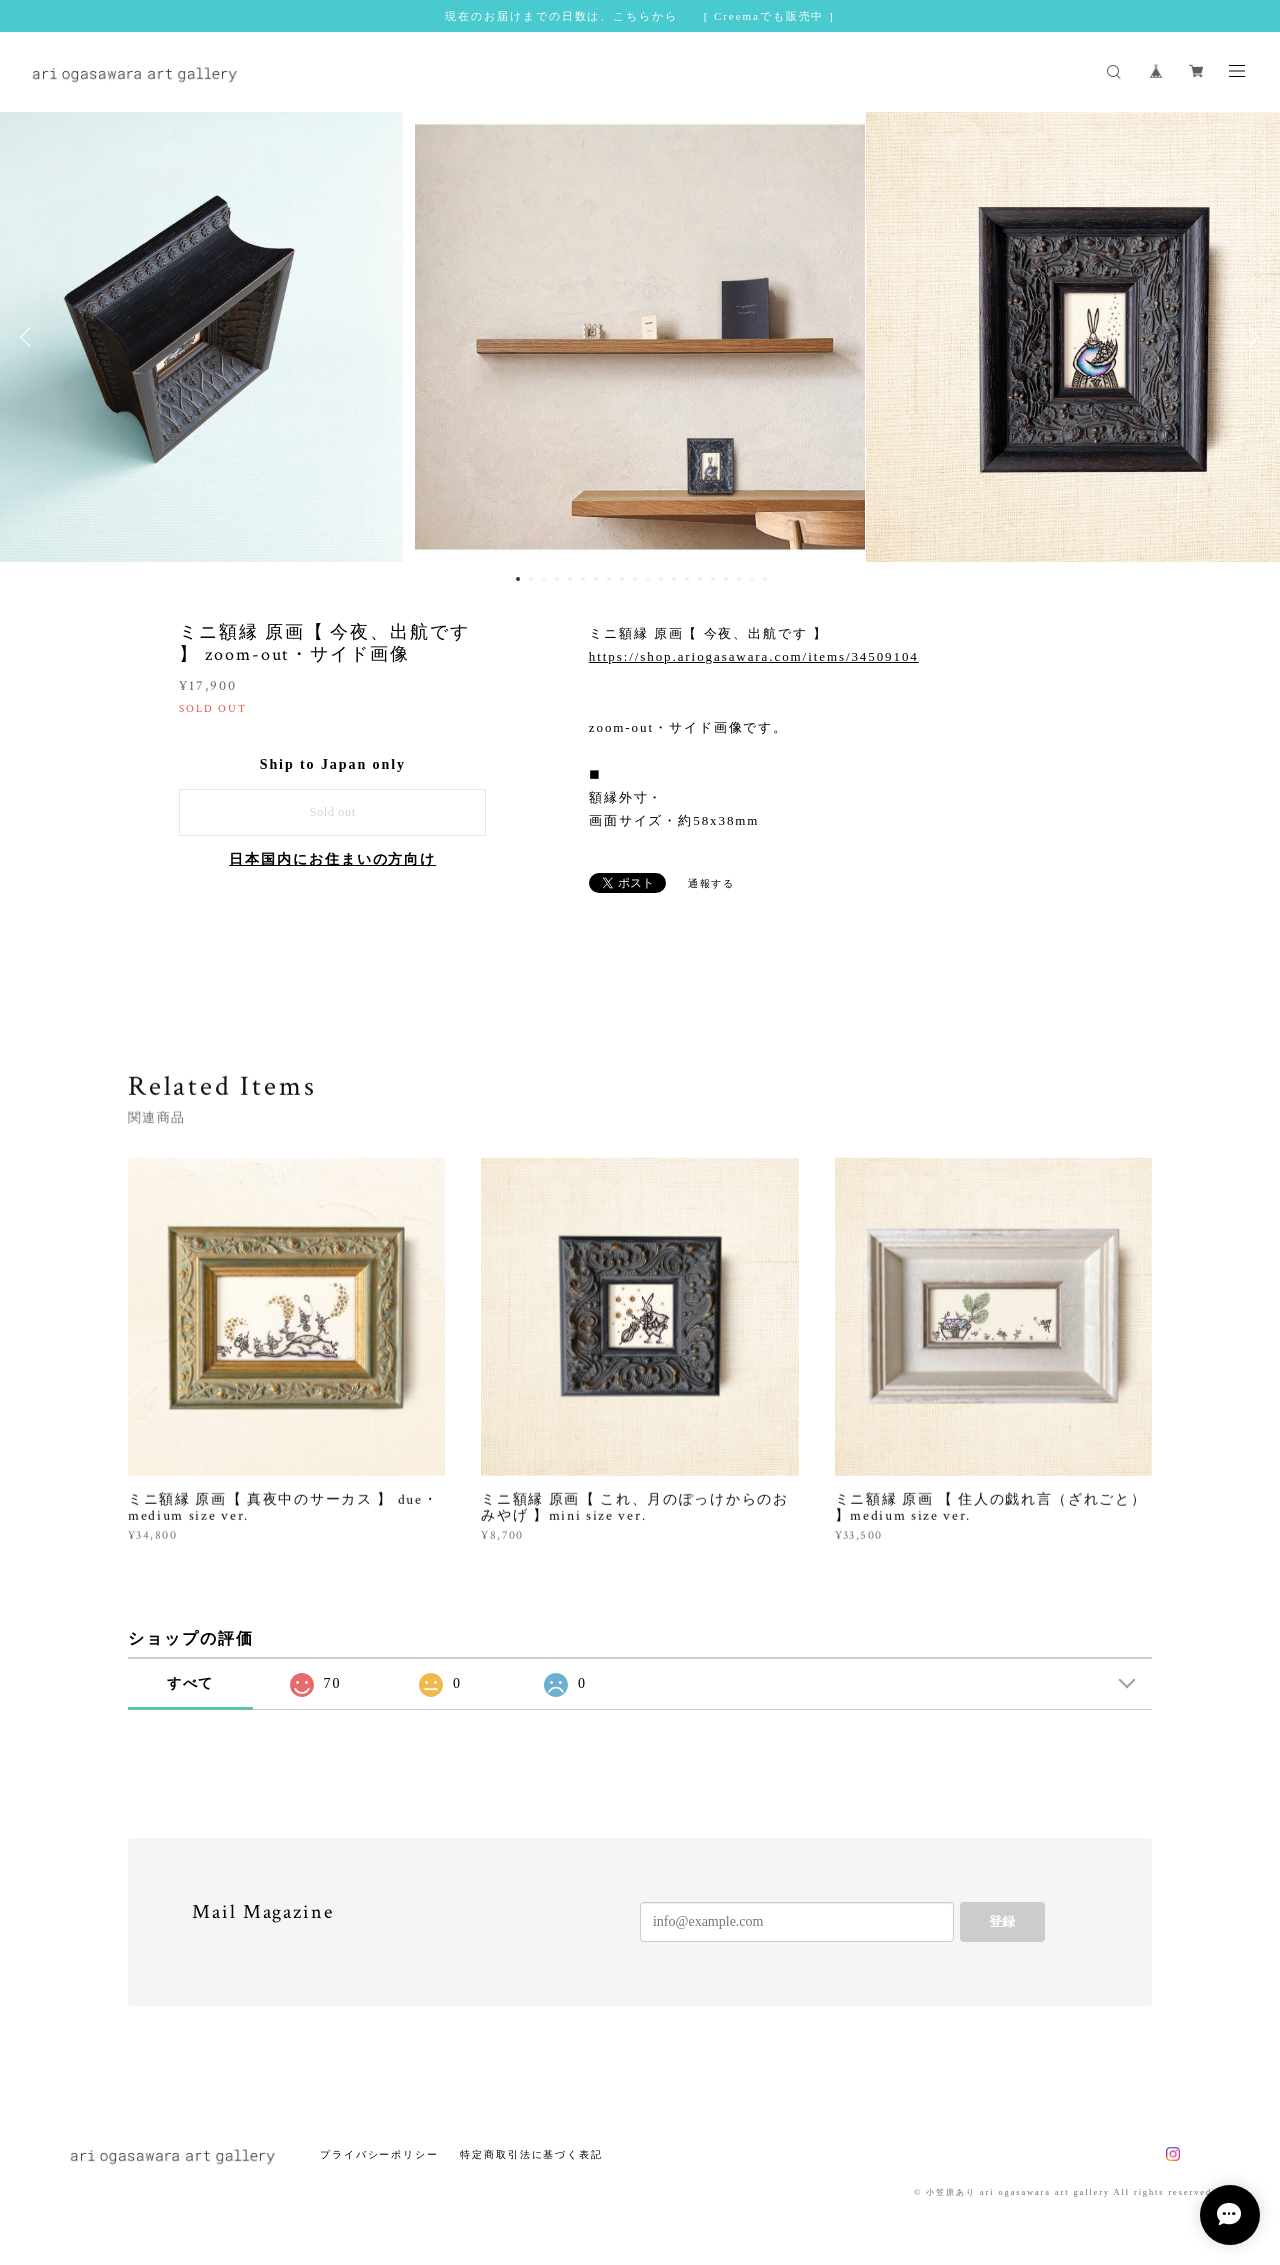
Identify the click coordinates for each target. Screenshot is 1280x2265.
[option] (640, 337)
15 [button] (700, 579)
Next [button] (1250, 337)
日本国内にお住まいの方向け (332, 859)
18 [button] (739, 579)
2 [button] (531, 579)
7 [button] (596, 579)
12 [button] (661, 579)
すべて (191, 1683)
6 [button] (583, 579)
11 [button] (648, 579)
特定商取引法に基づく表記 (531, 2154)
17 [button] (726, 579)
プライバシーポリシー (379, 2154)
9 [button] (622, 579)
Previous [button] (30, 337)
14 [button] (687, 579)
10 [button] (635, 579)
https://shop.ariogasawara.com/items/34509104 (754, 656)
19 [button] (752, 579)
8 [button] (609, 579)
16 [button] (713, 579)
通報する (712, 883)
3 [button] (544, 579)
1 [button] (518, 579)
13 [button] (674, 579)
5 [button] (570, 579)
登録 (1002, 1921)
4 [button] (557, 579)
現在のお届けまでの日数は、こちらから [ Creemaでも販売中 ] (639, 16)
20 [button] (765, 579)
